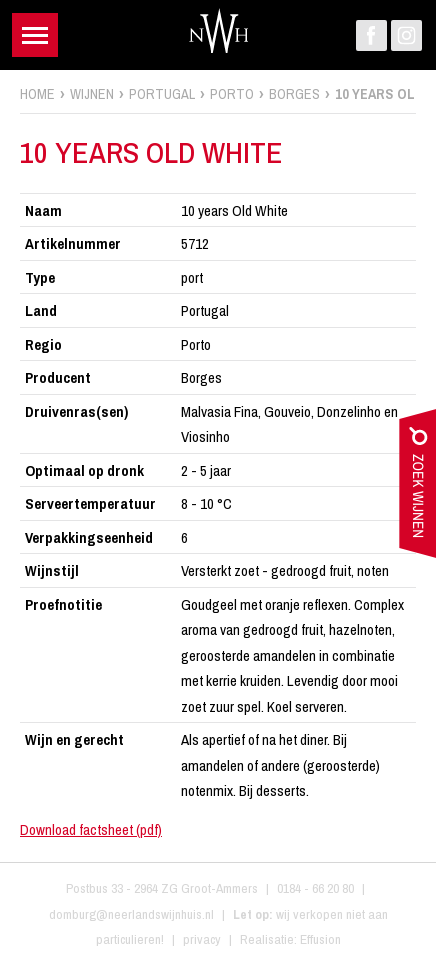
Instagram (406, 35)
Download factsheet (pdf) (91, 829)
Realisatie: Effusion (290, 939)
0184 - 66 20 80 (315, 888)
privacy (202, 939)
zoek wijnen (417, 488)
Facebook (371, 35)
